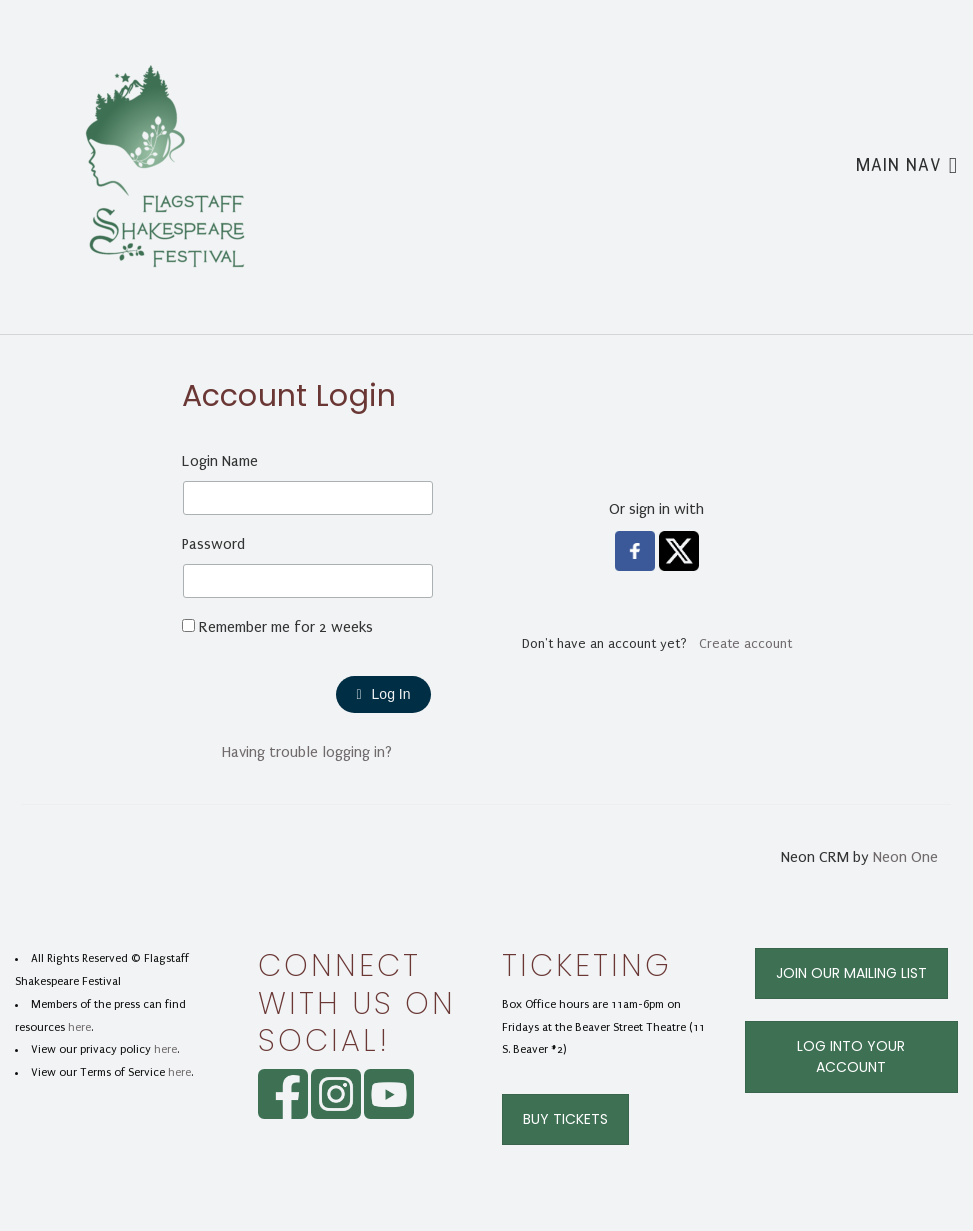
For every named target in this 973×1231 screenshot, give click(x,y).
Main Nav (907, 164)
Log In (383, 694)
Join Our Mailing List (851, 973)
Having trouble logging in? (307, 752)
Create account (745, 643)
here (79, 1027)
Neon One (905, 857)
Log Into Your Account (851, 1056)
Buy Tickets (565, 1119)
